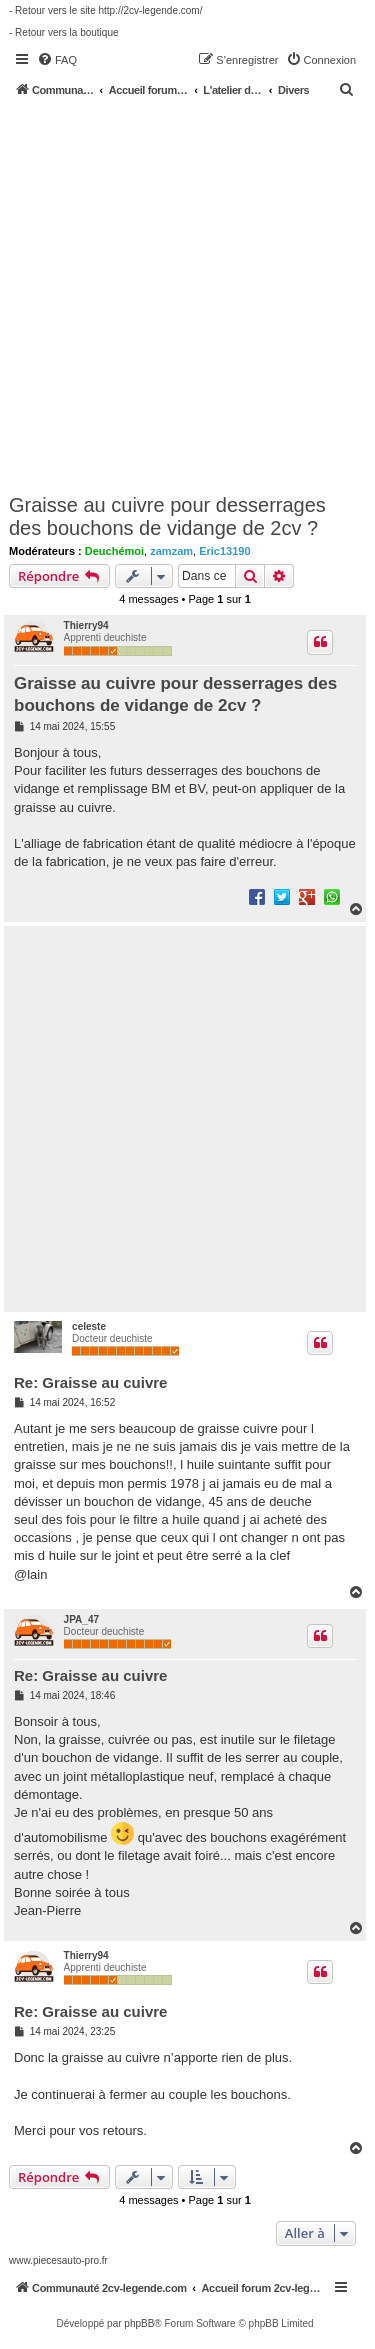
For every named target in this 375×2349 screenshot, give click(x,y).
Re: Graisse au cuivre (90, 1382)
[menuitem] (57, 60)
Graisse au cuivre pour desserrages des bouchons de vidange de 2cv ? (167, 516)
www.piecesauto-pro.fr (58, 2260)
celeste (89, 1326)
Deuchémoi (114, 551)
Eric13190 (224, 551)
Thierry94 (86, 625)
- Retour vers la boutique (64, 32)
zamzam (171, 551)
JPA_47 (81, 1619)
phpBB (139, 2323)
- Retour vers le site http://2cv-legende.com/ (105, 10)
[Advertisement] (187, 294)
